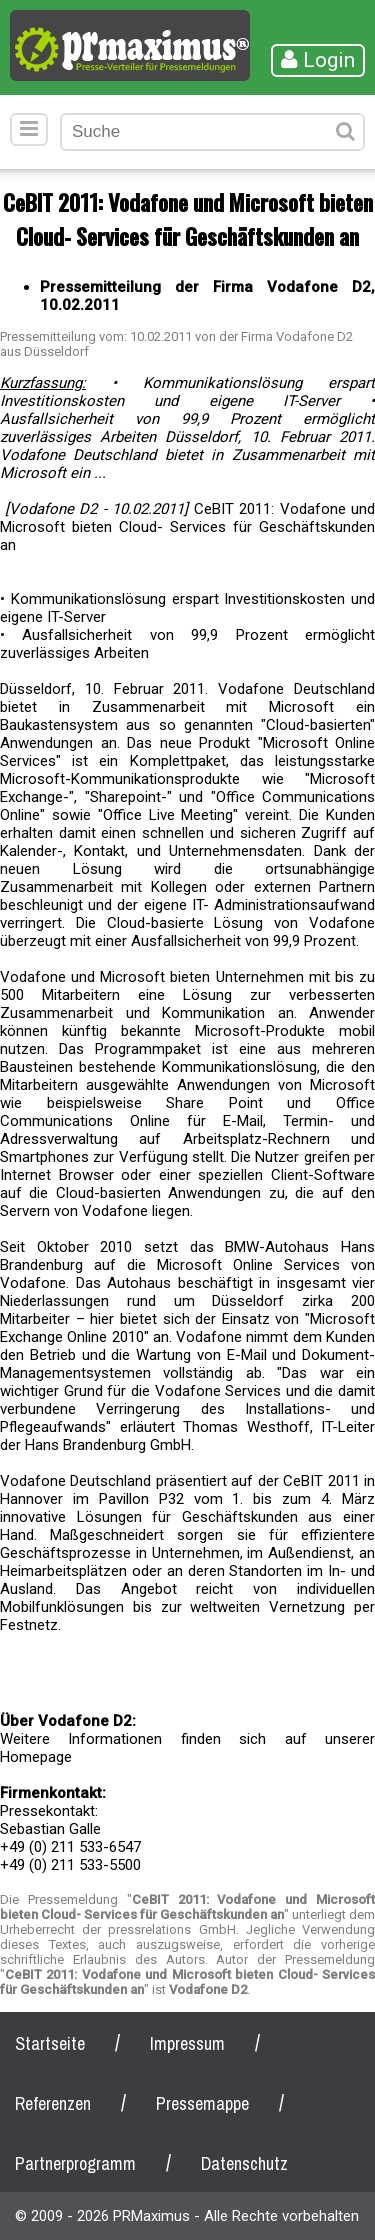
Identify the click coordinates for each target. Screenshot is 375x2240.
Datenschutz (244, 2163)
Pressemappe (202, 2103)
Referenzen (53, 2103)
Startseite (50, 2043)
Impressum (187, 2043)
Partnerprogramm (75, 2163)
